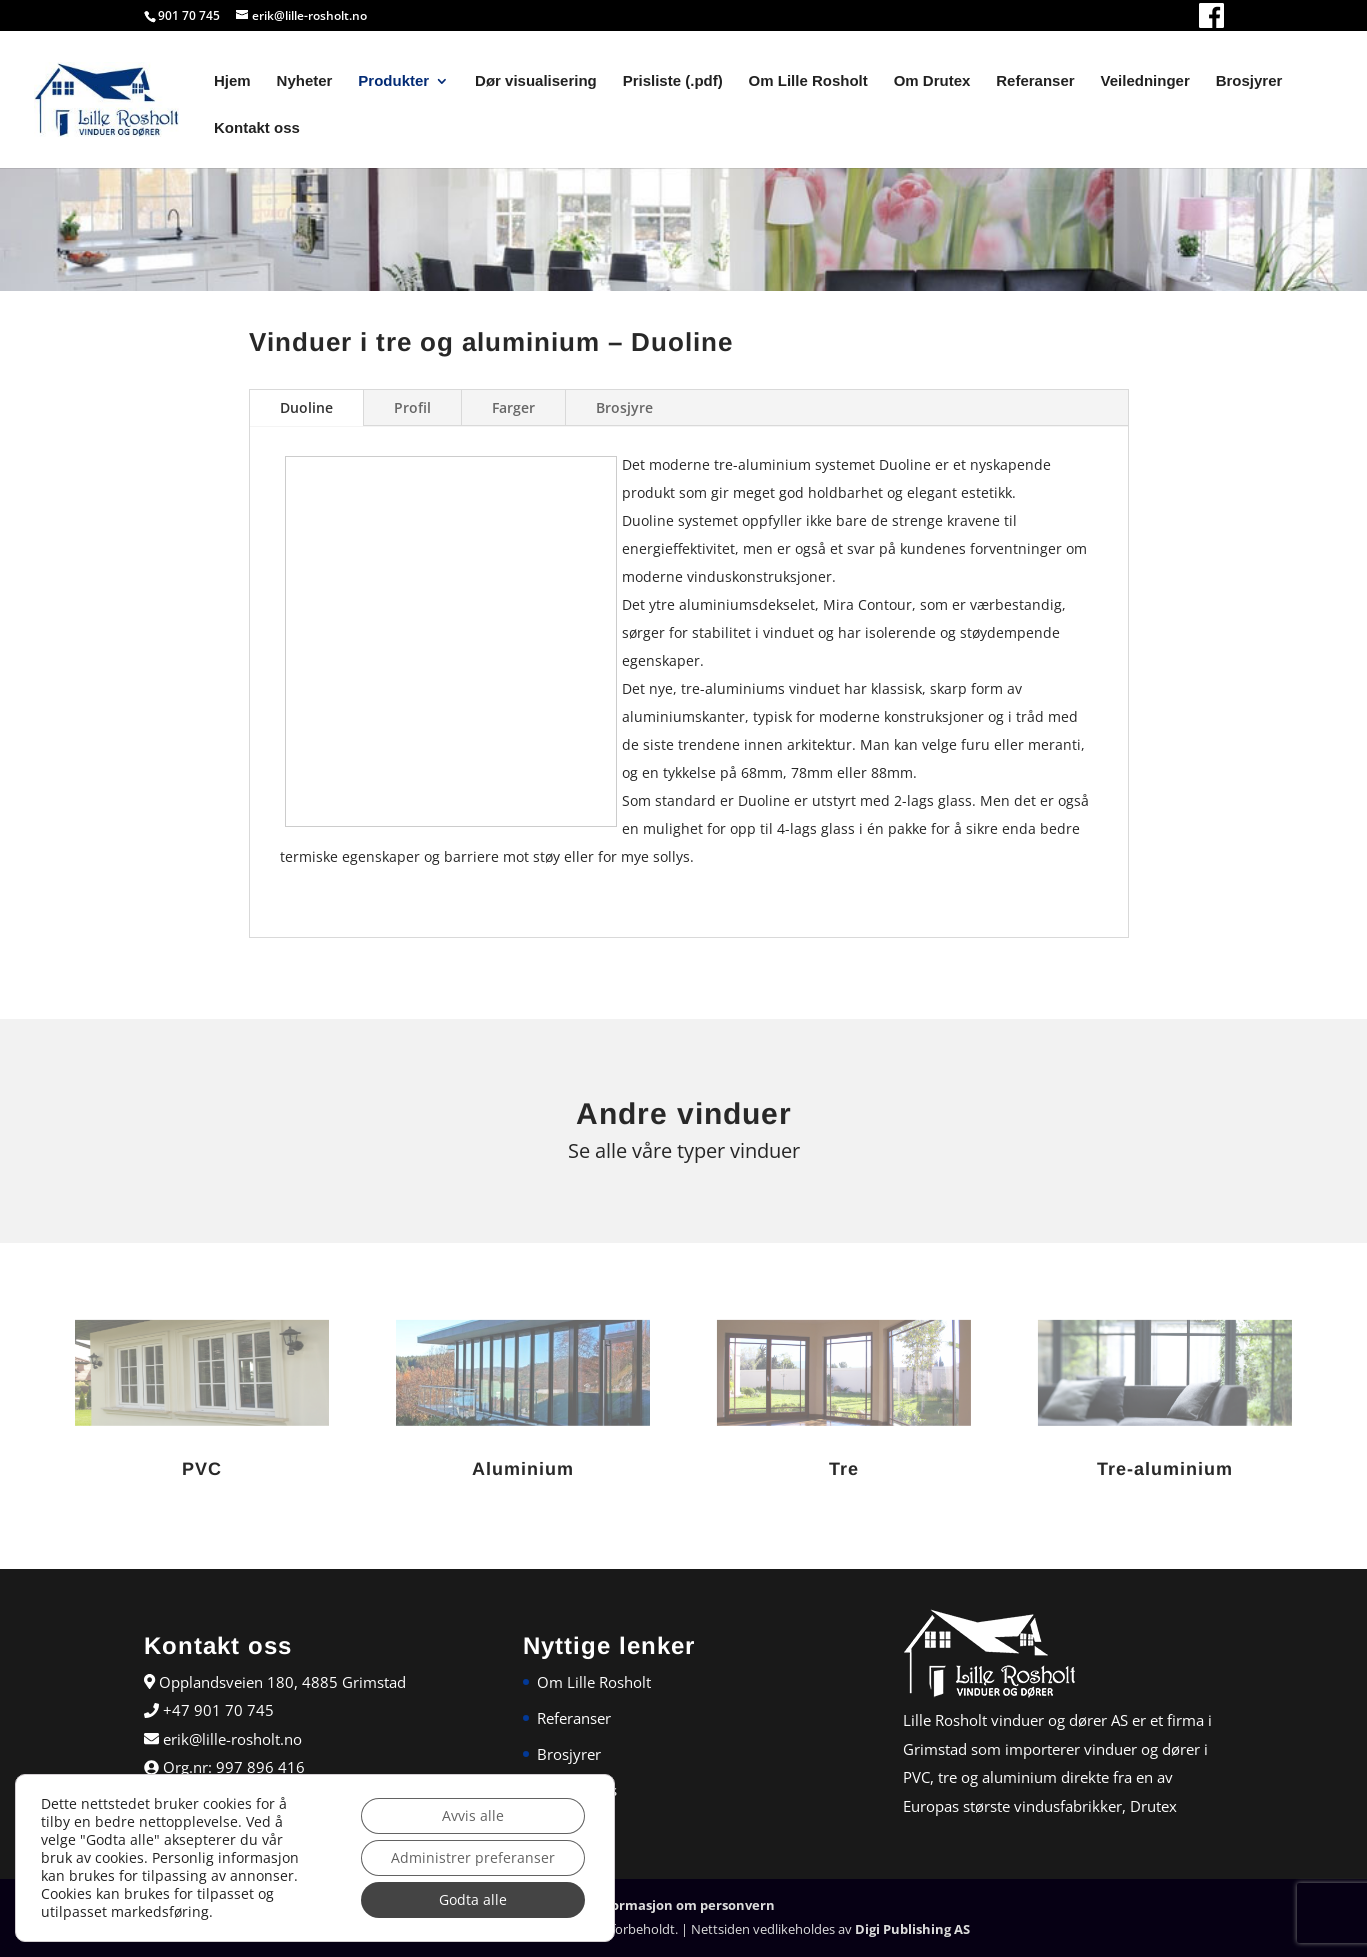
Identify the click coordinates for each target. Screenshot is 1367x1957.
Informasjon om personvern (684, 1905)
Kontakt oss (257, 128)
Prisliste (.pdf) (673, 81)
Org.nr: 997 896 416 (232, 1767)
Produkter (393, 81)
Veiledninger (1145, 81)
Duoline (306, 407)
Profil (412, 407)
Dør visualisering (536, 81)
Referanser (1035, 81)
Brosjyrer (1249, 81)
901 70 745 (189, 15)
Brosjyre (624, 407)
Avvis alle (473, 1815)
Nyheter (305, 81)
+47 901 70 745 (216, 1710)
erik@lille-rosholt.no (230, 1739)
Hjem (232, 81)
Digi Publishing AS (912, 1929)
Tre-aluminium (1165, 1469)
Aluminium (523, 1469)
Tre (844, 1469)
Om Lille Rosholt (808, 81)
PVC (202, 1469)
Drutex (1153, 1806)
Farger (513, 407)
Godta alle (473, 1899)
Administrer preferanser (473, 1857)
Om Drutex (932, 81)
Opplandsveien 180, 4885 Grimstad (280, 1682)
